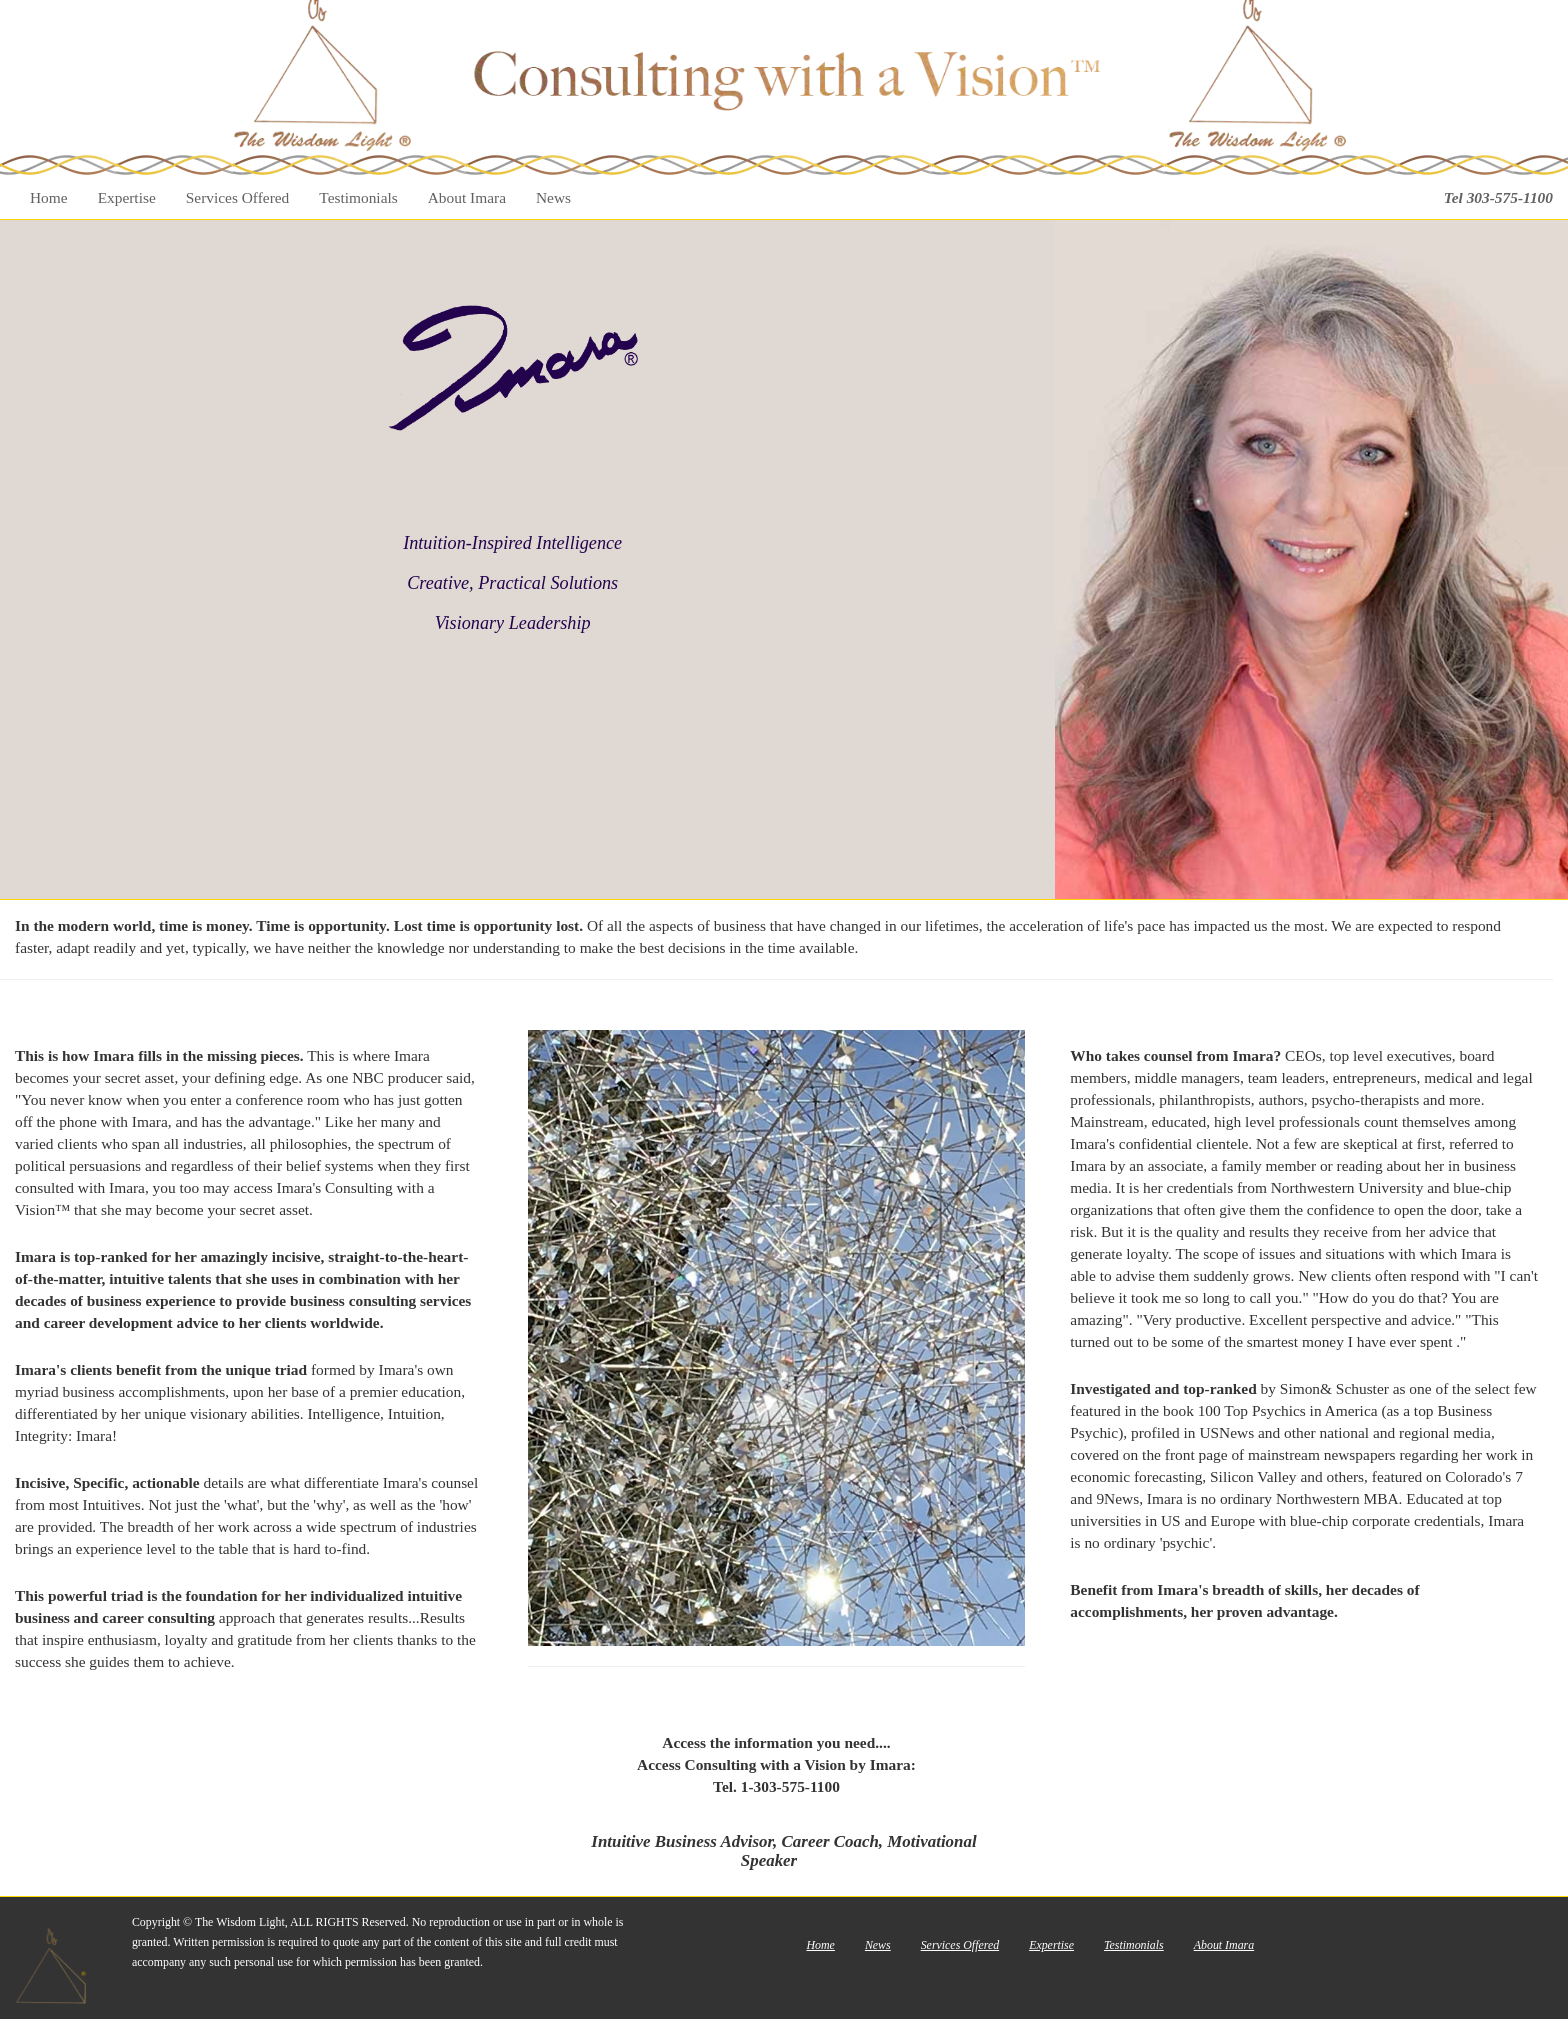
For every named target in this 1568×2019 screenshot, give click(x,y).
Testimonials (358, 197)
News (553, 197)
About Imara (467, 197)
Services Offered (238, 197)
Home (49, 197)
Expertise (127, 197)
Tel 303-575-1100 (1498, 197)
